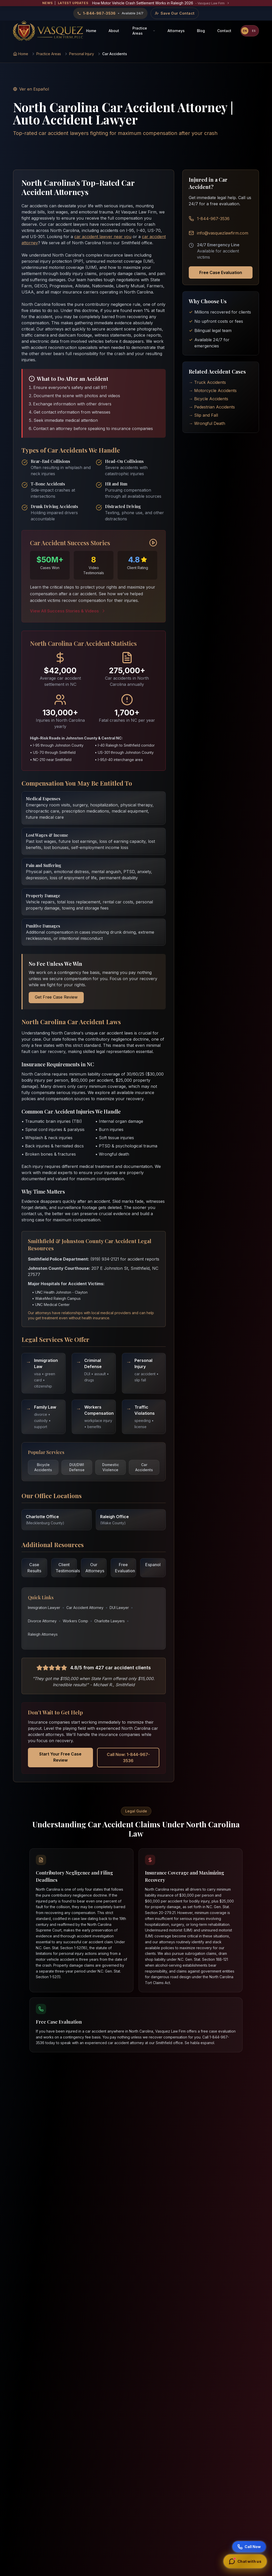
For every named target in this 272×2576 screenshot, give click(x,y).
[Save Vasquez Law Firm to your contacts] (175, 13)
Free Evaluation (125, 1567)
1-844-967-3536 (209, 218)
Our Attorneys (94, 1567)
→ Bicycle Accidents (208, 398)
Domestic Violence (110, 1467)
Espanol (153, 1564)
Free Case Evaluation (220, 272)
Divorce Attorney (42, 1621)
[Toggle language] (249, 30)
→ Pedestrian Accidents (212, 406)
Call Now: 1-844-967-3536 (128, 1757)
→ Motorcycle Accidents (213, 390)
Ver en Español (31, 89)
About (114, 30)
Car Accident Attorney (84, 1607)
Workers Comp (75, 1621)
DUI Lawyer (119, 1607)
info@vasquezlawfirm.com (218, 233)
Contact (224, 30)
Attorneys (176, 30)
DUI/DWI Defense (77, 1467)
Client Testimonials (66, 1567)
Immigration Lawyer (44, 1607)
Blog (201, 30)
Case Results (34, 1567)
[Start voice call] (249, 2546)
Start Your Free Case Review (60, 1757)
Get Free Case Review (56, 997)
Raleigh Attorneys (43, 1634)
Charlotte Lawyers (109, 1621)
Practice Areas (143, 30)
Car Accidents (144, 1467)
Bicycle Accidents (43, 1467)
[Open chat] (245, 2562)
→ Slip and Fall (203, 415)
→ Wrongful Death (207, 423)
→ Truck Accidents (207, 382)
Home (91, 30)
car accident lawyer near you (102, 236)
